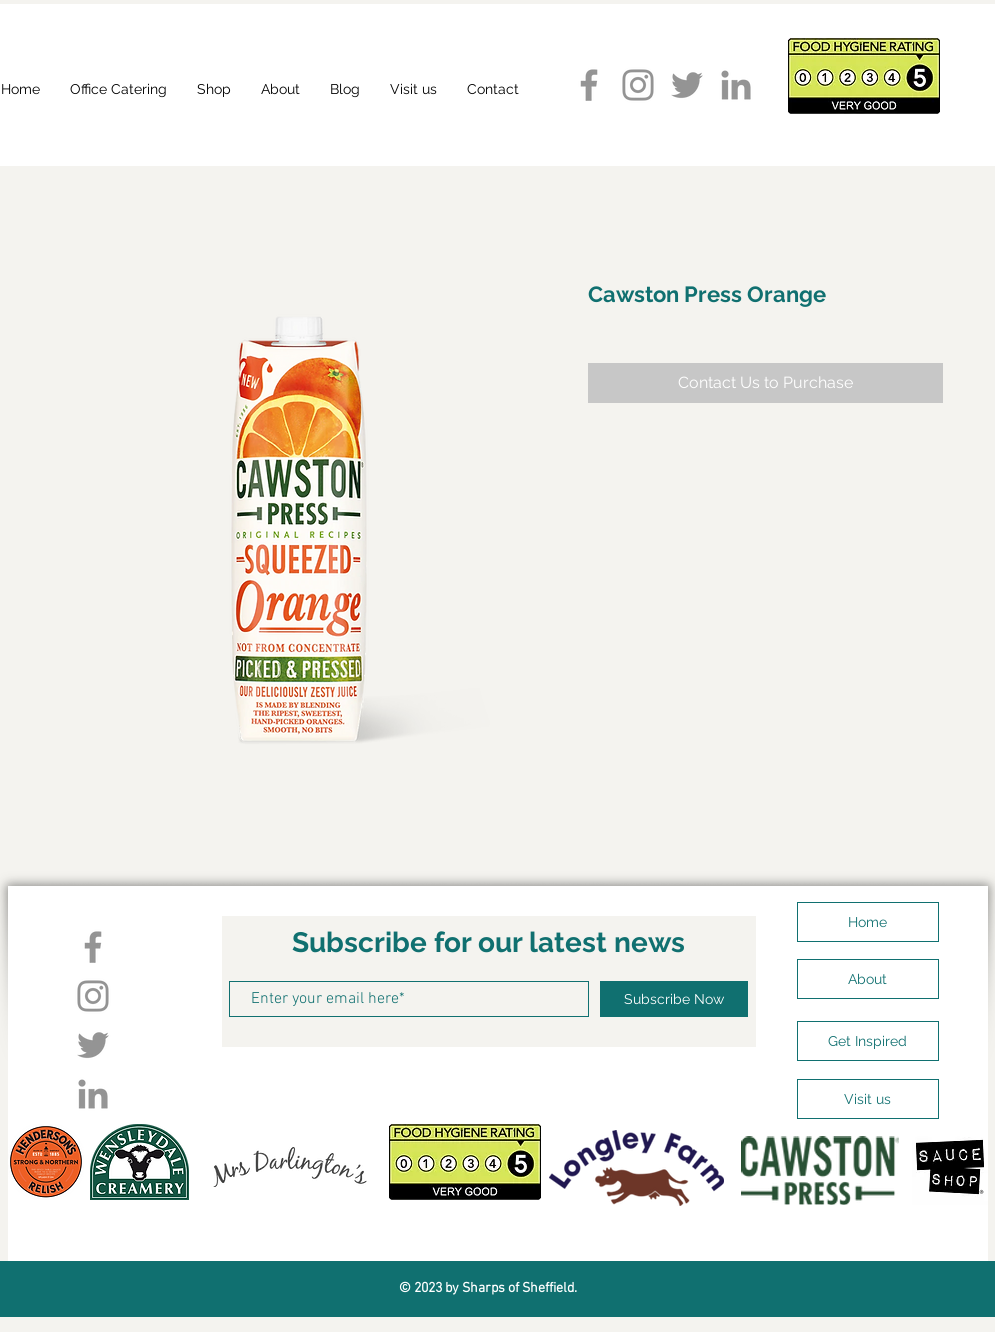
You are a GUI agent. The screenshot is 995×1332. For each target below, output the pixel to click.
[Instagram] (638, 85)
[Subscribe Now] (674, 999)
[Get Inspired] (868, 1041)
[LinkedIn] (736, 85)
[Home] (868, 922)
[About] (868, 979)
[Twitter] (687, 85)
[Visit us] (868, 1099)
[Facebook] (589, 85)
